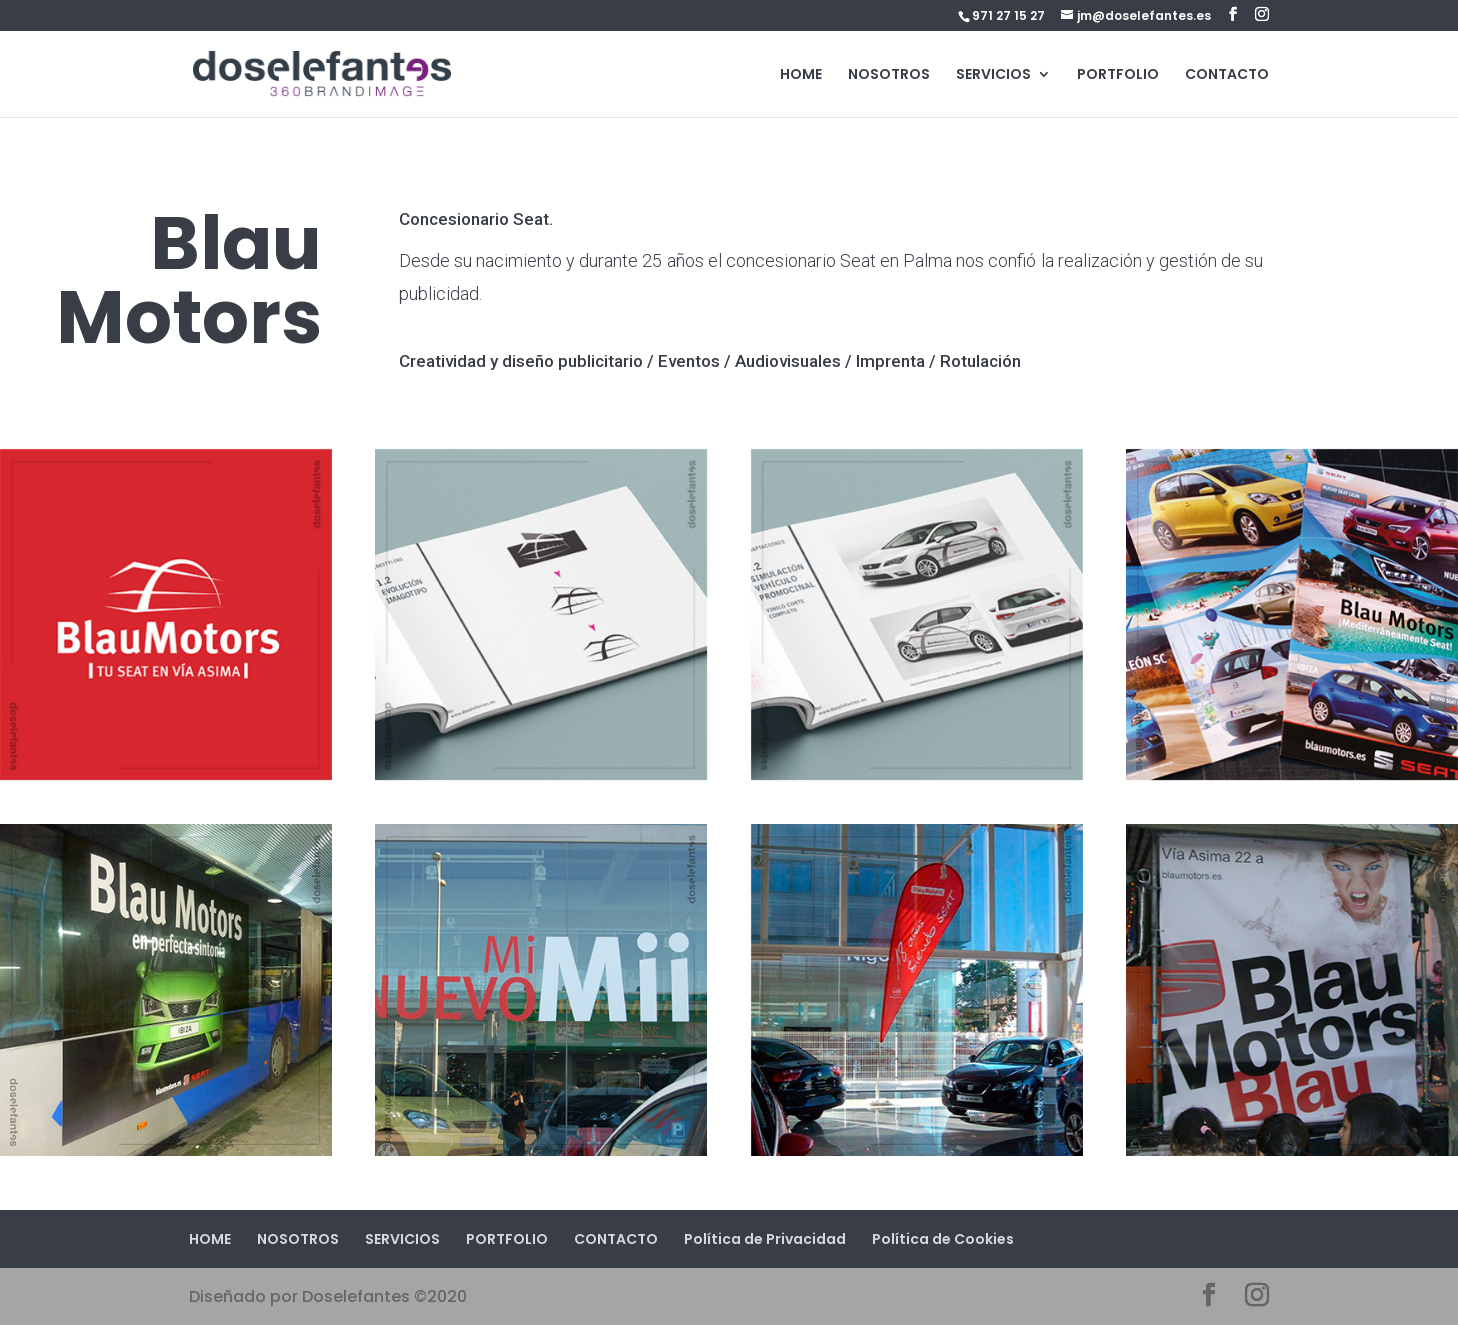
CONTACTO (1227, 75)
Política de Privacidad (765, 1239)
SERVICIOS (993, 75)
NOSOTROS (889, 75)
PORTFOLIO (1118, 75)
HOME (801, 75)
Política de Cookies (943, 1239)
